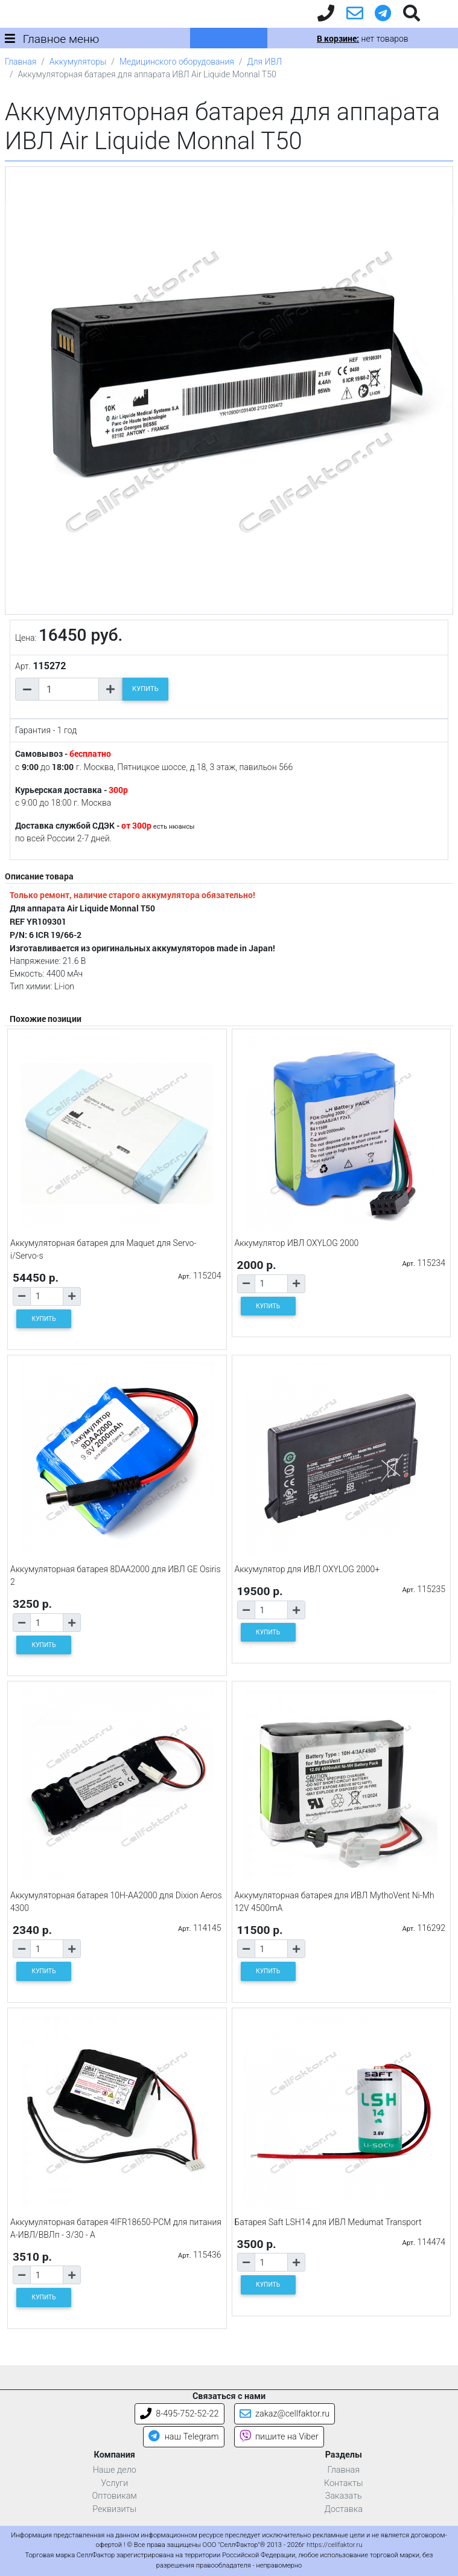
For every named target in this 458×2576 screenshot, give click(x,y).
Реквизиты (114, 2509)
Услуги (114, 2483)
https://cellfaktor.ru (334, 2545)
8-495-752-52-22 (179, 2414)
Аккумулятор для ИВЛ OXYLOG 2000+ (307, 1569)
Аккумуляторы (77, 61)
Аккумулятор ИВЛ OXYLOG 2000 (297, 1243)
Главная (20, 61)
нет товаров (362, 38)
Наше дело (114, 2470)
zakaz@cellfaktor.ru (285, 2414)
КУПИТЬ (145, 689)
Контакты (343, 2483)
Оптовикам (114, 2496)
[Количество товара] (69, 689)
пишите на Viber (279, 2437)
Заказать (343, 2496)
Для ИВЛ (264, 61)
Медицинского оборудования (176, 61)
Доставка (343, 2509)
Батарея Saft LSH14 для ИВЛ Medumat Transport (328, 2222)
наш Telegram (183, 2437)
